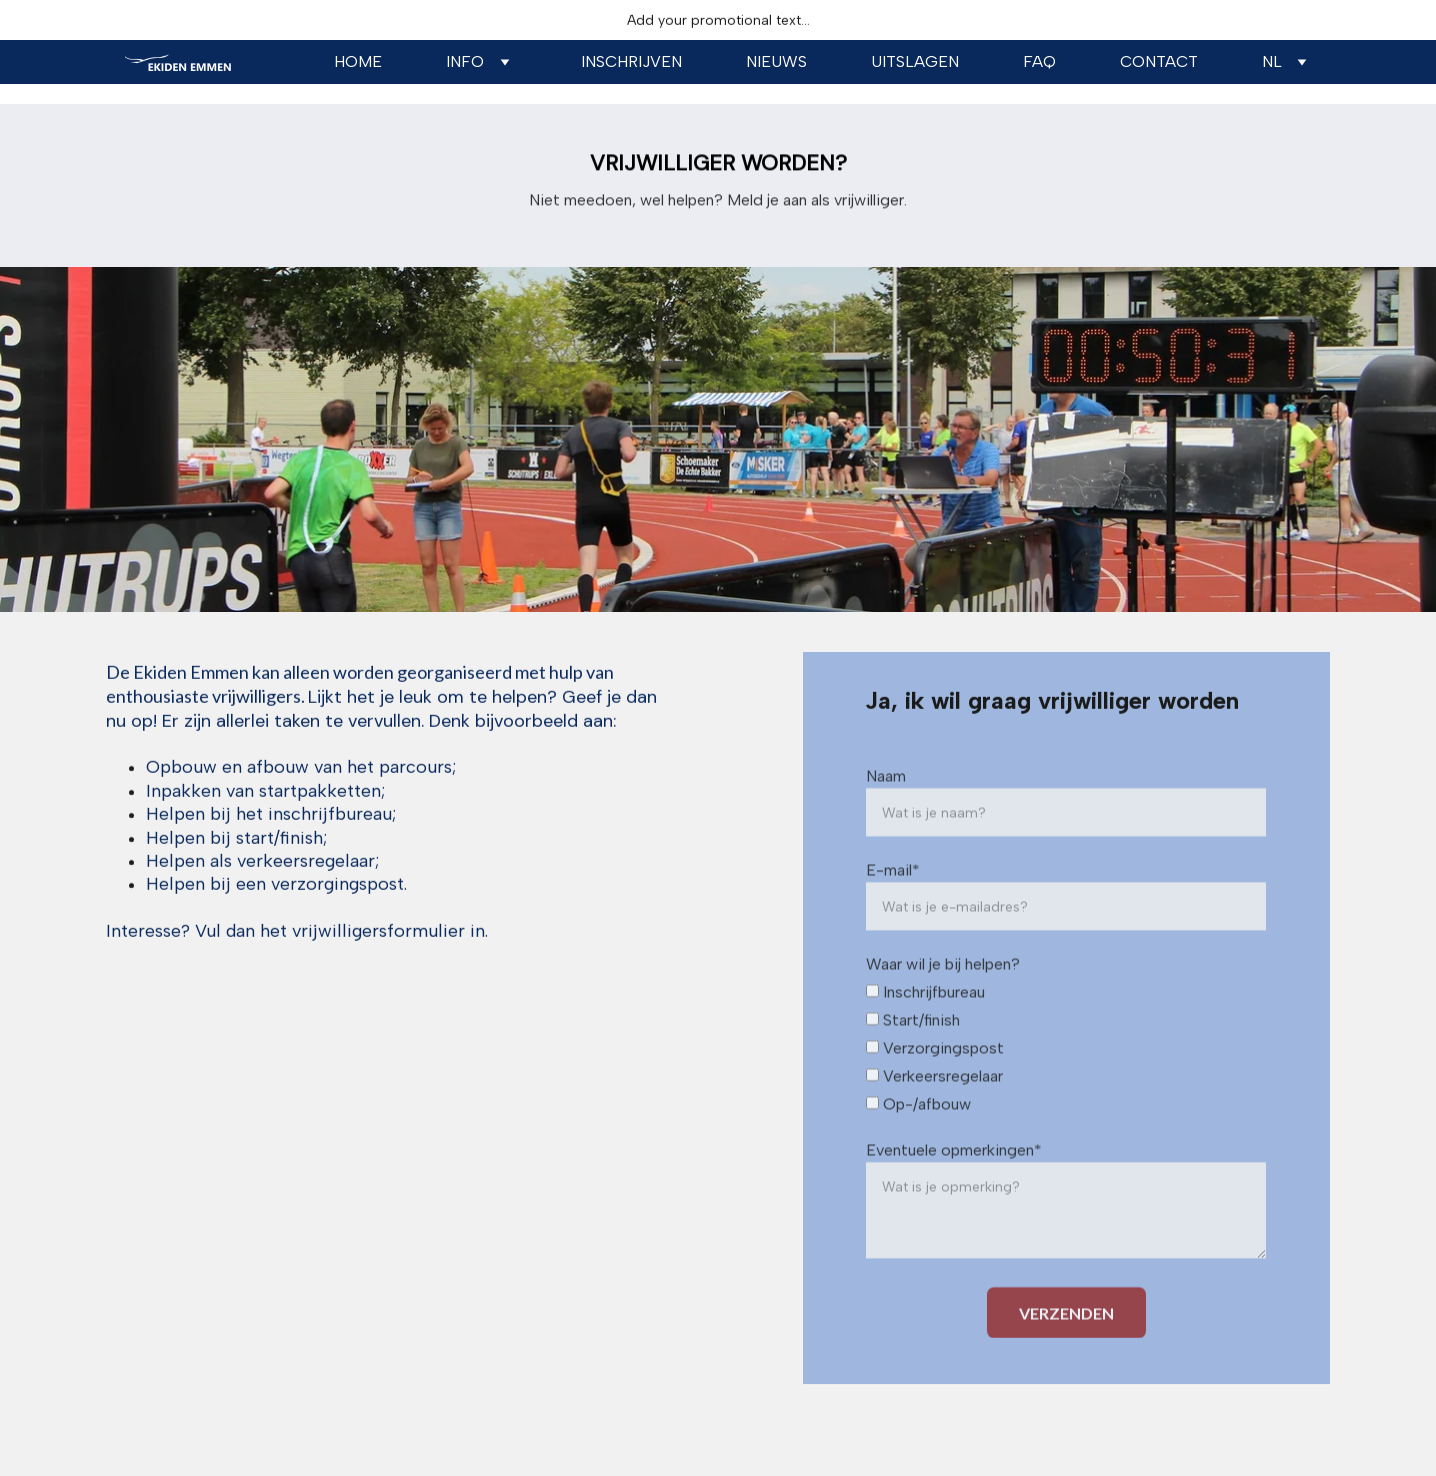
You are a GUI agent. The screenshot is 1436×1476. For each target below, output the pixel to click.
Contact (1159, 61)
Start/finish (913, 1046)
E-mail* (893, 896)
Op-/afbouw (918, 1130)
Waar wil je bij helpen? (943, 990)
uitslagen (915, 61)
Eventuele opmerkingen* (954, 1176)
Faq (1039, 61)
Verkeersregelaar (934, 1102)
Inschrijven (631, 61)
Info (465, 61)
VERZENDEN (1066, 1339)
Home (358, 61)
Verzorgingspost (935, 1074)
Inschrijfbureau (925, 1018)
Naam (886, 802)
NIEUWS (776, 61)
